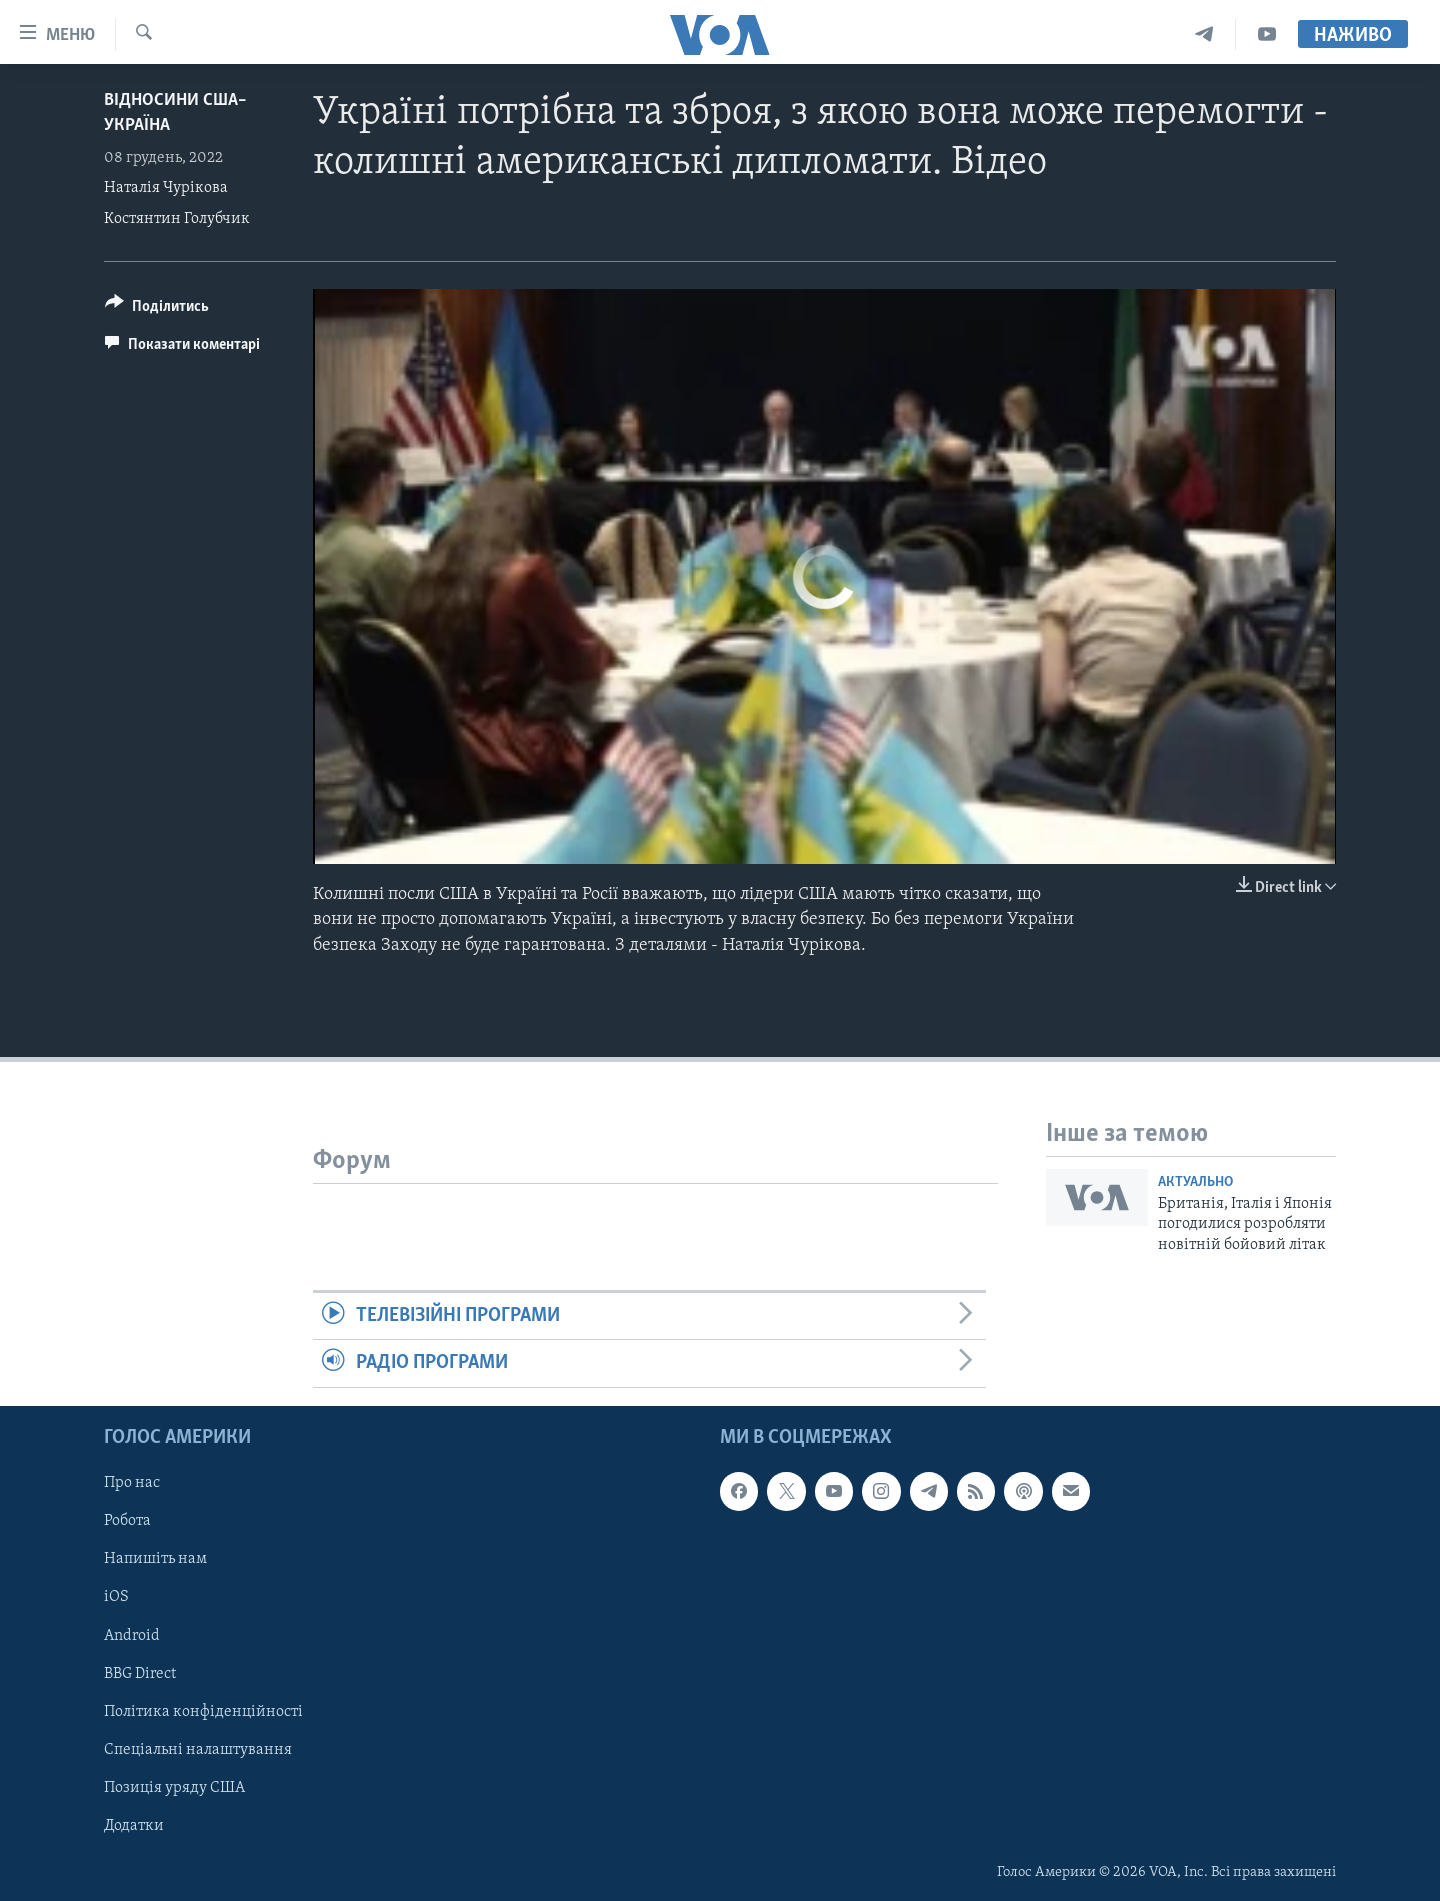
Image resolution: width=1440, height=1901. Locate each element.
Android (132, 1635)
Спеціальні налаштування (198, 1749)
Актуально (1195, 1182)
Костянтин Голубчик (177, 219)
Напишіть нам (155, 1559)
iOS (116, 1597)
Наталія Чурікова (166, 188)
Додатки (134, 1825)
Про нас (132, 1483)
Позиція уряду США (174, 1787)
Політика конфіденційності (203, 1711)
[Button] (157, 309)
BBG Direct (140, 1673)
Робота (127, 1521)
